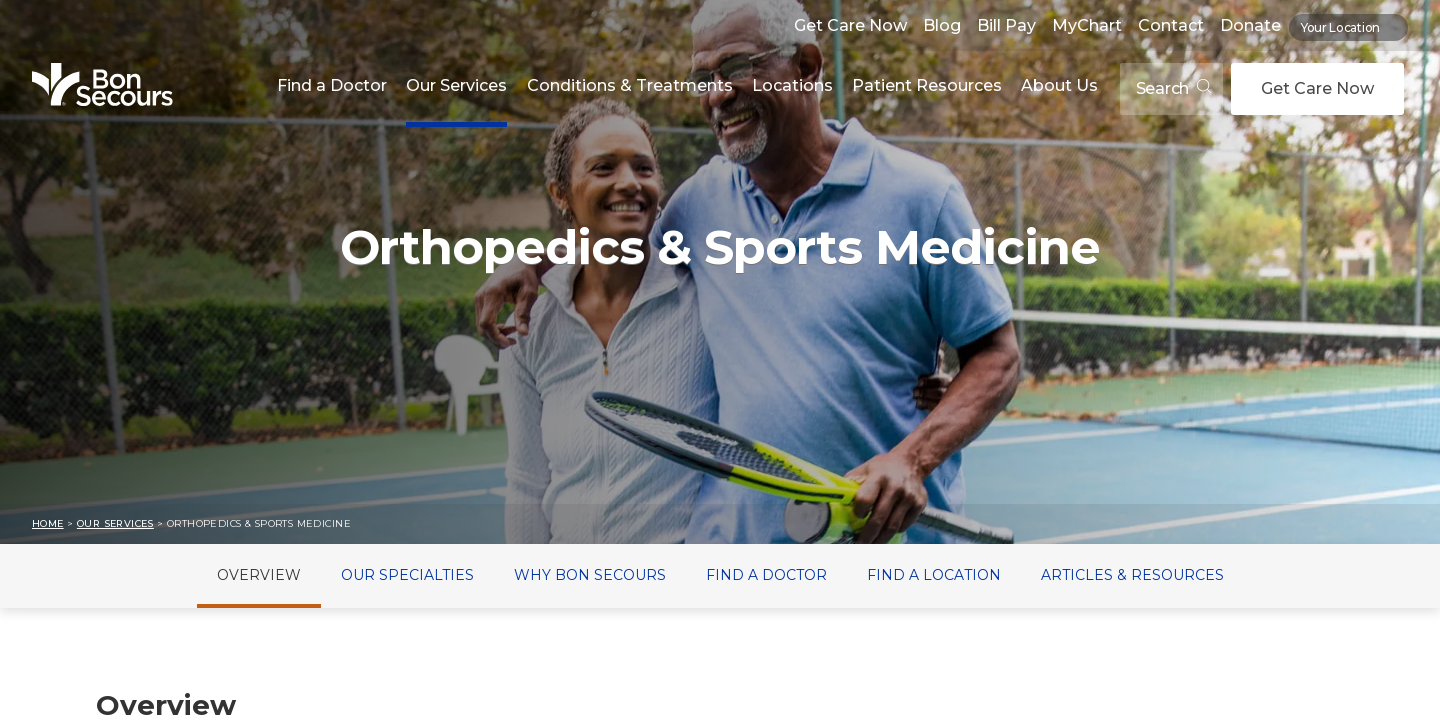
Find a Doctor (332, 85)
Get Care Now (850, 25)
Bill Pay (1006, 25)
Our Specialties (407, 575)
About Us (1059, 85)
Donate (1250, 25)
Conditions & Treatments (630, 85)
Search (1173, 88)
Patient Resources (927, 85)
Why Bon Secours (590, 575)
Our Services (456, 85)
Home (48, 523)
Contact (1171, 25)
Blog (942, 25)
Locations (792, 85)
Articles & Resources (1132, 575)
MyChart (1087, 25)
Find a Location (934, 575)
